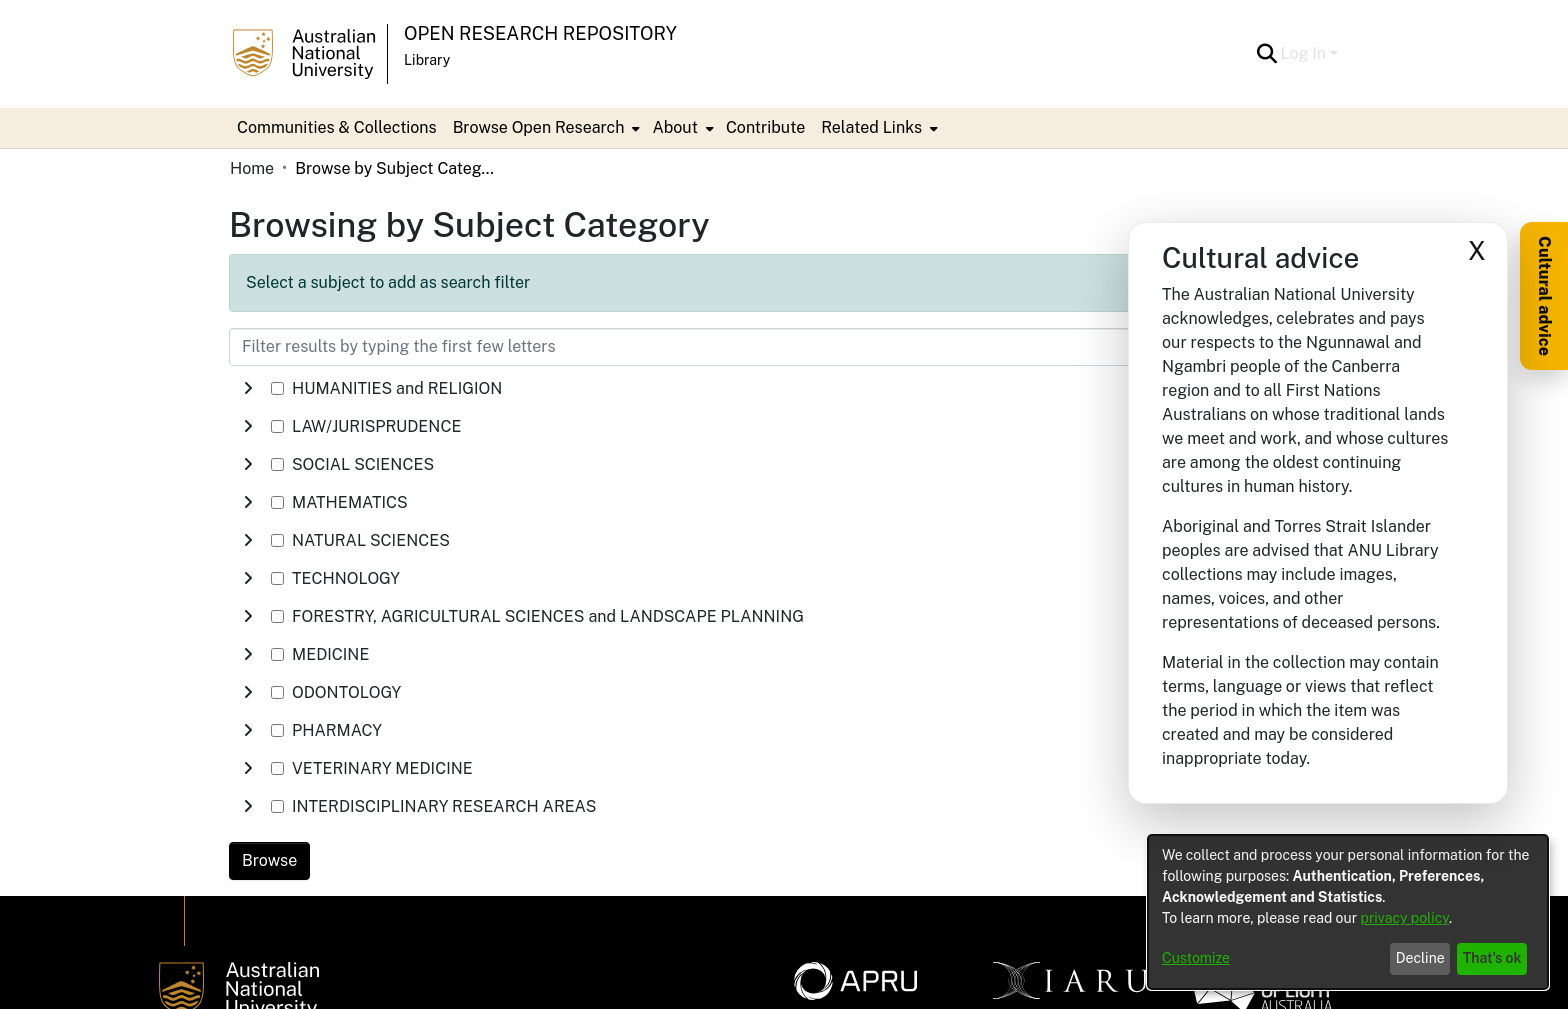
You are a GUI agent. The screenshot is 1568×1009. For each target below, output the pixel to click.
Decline (1420, 958)
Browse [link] (269, 860)
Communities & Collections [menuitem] (337, 127)
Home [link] (252, 168)
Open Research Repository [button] (540, 33)
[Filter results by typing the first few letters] (684, 347)
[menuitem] (545, 128)
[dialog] (1348, 912)
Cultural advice (1544, 296)
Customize (1196, 958)
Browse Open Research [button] (539, 127)
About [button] (674, 127)
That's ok (1492, 958)
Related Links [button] (871, 127)
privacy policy (1405, 918)
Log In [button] (1305, 53)
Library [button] (427, 60)
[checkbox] (277, 388)
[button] (1267, 54)
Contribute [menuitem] (765, 127)
